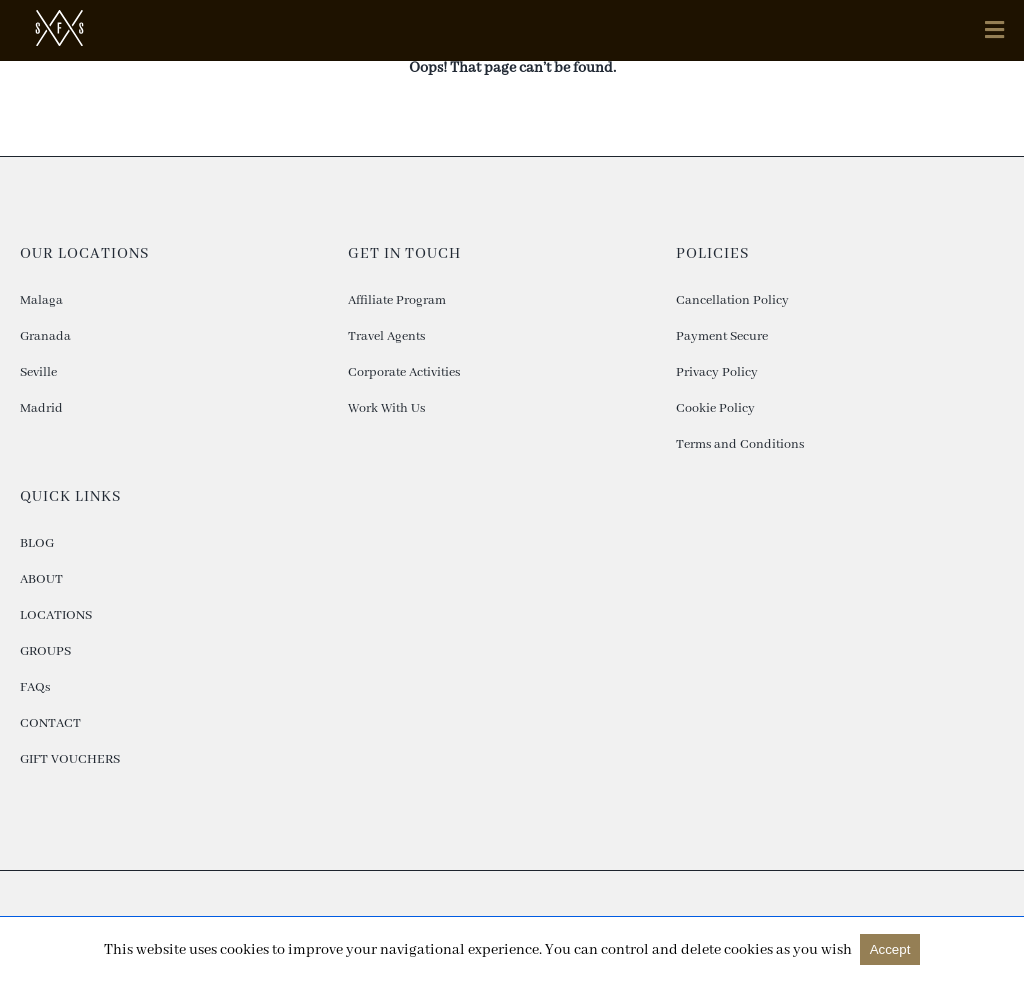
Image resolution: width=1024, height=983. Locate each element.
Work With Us (386, 408)
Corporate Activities (404, 372)
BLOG (37, 543)
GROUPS (45, 651)
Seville (38, 372)
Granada (45, 336)
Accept (890, 949)
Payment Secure (722, 336)
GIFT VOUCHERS (70, 759)
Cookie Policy (715, 408)
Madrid (41, 408)
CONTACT (50, 723)
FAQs (35, 687)
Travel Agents (386, 336)
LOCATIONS (56, 615)
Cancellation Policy (732, 300)
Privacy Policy (717, 372)
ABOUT (41, 579)
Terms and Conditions (740, 444)
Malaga (41, 300)
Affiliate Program (397, 300)
